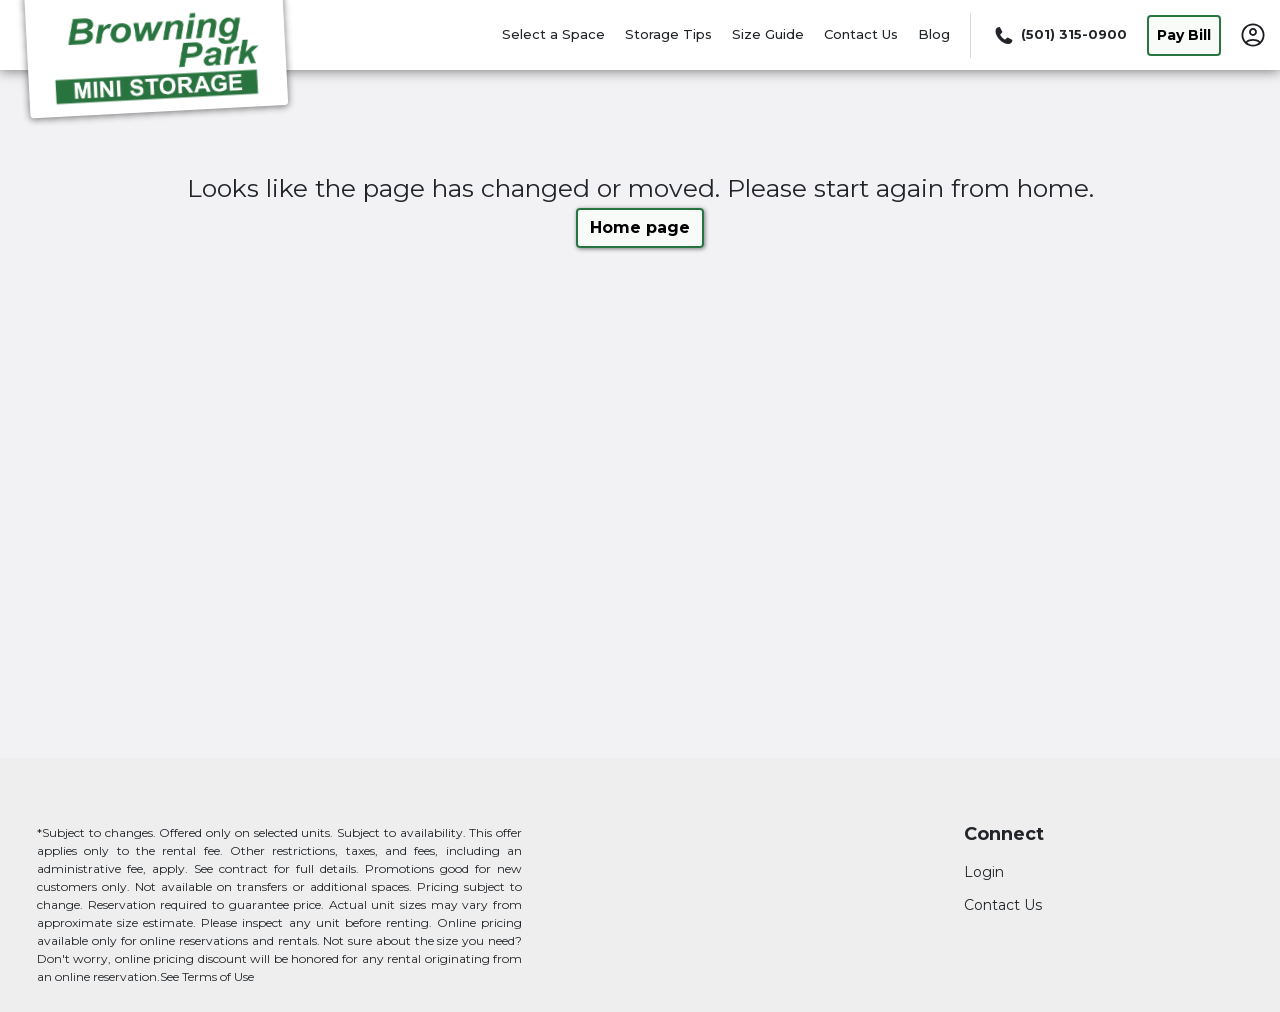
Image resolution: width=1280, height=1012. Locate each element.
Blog (934, 34)
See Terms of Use (207, 976)
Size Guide (768, 34)
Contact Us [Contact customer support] (1003, 905)
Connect (1004, 834)
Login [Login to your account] (984, 872)
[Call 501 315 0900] (1059, 35)
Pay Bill (1184, 35)
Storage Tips (668, 34)
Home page (640, 227)
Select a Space (553, 34)
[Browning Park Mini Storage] (156, 63)
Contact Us (861, 34)
